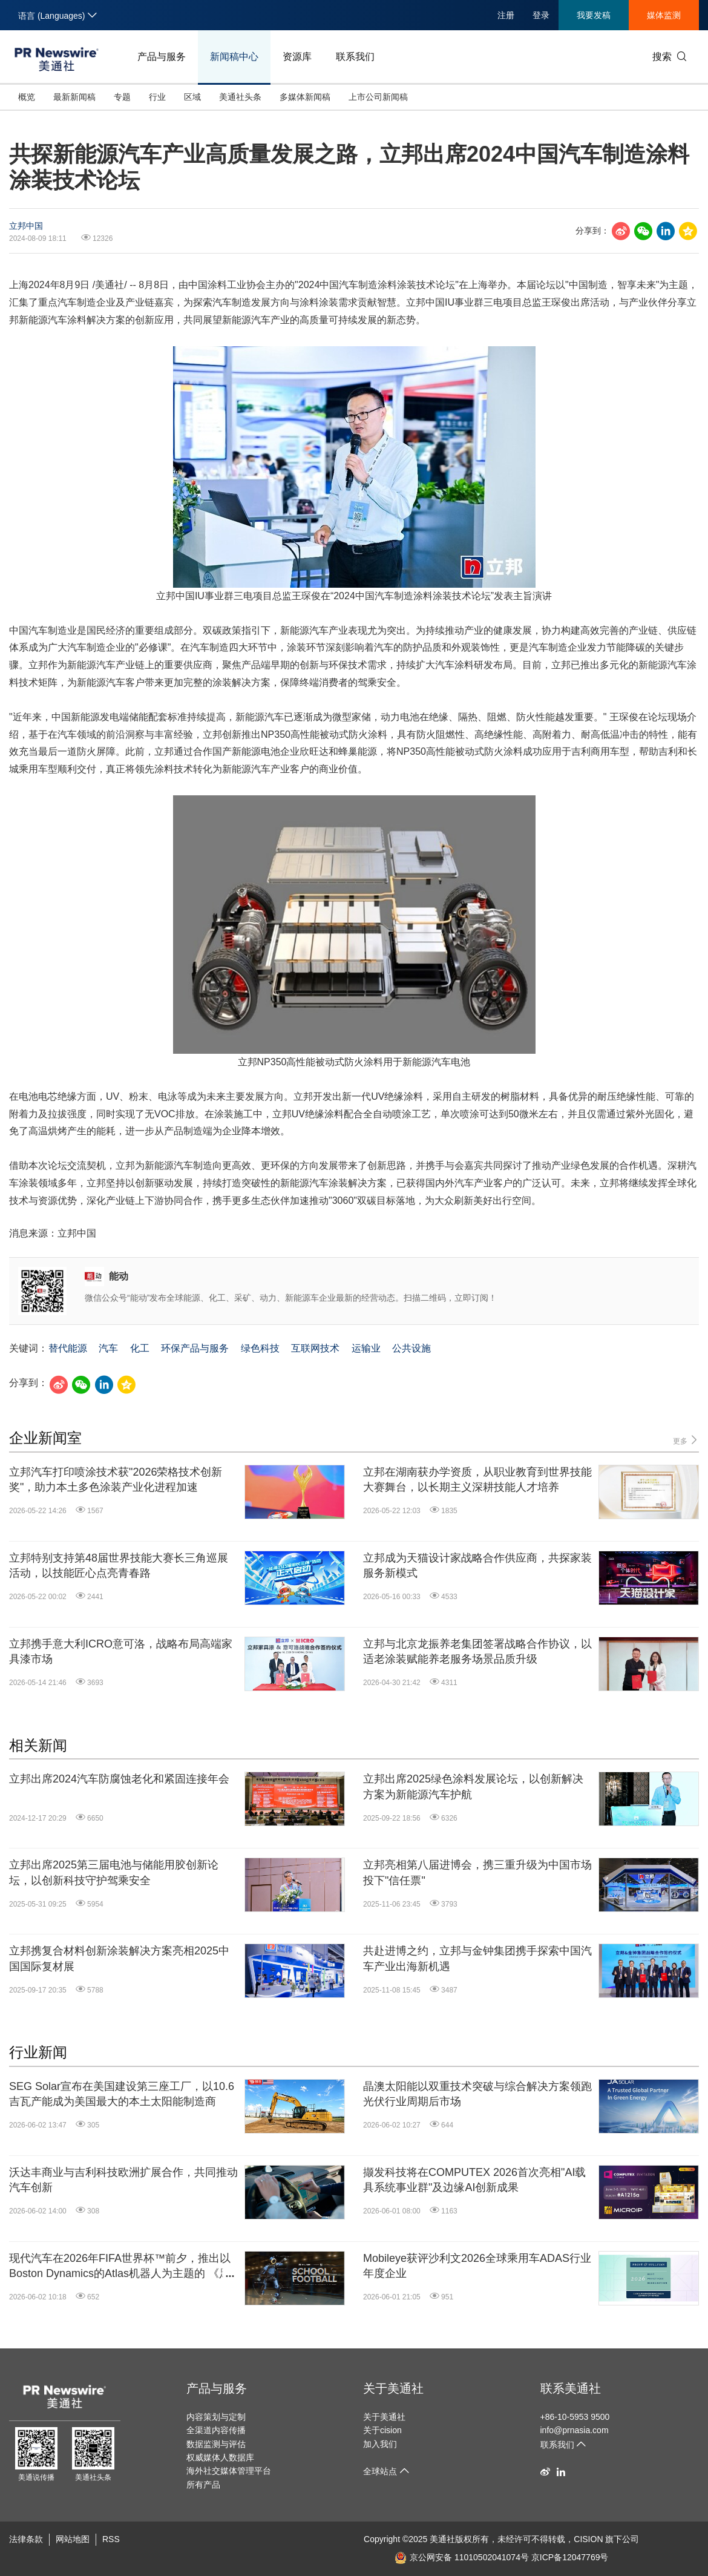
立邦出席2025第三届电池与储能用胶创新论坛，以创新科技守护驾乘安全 (113, 1872)
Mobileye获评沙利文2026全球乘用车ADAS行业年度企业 (477, 2265)
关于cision (382, 2430)
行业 (157, 97)
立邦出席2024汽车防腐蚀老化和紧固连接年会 (119, 1779)
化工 (139, 1348)
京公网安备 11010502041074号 (462, 2557)
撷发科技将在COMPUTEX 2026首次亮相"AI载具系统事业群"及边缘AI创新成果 (474, 2179)
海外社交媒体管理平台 (228, 2471)
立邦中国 (26, 226)
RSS (111, 2539)
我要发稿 (594, 15)
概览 (26, 97)
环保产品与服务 (195, 1348)
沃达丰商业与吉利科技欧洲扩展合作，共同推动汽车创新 (123, 2179)
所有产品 (203, 2484)
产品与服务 (161, 56)
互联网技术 (315, 1348)
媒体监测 (664, 15)
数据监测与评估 (216, 2444)
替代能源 (67, 1348)
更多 (686, 1440)
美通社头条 (240, 97)
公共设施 (411, 1348)
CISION (588, 2539)
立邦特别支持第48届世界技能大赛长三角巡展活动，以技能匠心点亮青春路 (118, 1565)
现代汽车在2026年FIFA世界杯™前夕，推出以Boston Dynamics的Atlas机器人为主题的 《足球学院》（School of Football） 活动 (120, 2266)
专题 (122, 97)
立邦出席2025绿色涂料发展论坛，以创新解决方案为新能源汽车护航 (473, 1786)
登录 (541, 15)
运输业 (366, 1348)
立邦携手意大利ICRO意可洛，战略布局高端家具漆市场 (120, 1651)
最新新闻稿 (74, 97)
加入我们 (380, 2444)
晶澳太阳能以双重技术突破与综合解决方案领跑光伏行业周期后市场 (477, 2094)
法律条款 (26, 2539)
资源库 (297, 56)
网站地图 (73, 2539)
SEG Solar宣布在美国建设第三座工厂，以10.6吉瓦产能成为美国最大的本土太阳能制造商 (121, 2094)
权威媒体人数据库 (220, 2457)
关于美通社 (393, 2388)
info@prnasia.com (574, 2430)
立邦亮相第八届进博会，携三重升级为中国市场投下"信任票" (477, 1872)
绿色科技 (260, 1348)
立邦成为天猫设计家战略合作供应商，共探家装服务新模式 (477, 1565)
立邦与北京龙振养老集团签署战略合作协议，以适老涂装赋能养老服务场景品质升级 (477, 1651)
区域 (192, 97)
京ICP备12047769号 (570, 2557)
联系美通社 (570, 2388)
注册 (505, 15)
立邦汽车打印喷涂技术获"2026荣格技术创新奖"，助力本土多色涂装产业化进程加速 (115, 1479)
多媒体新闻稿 (305, 97)
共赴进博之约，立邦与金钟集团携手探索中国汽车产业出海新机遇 (477, 1958)
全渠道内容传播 (216, 2430)
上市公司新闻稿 (378, 97)
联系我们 (355, 56)
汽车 (108, 1348)
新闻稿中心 (234, 56)
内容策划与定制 (216, 2417)
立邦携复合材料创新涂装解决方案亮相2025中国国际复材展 (119, 1958)
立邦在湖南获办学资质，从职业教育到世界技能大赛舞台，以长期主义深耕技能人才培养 (477, 1479)
